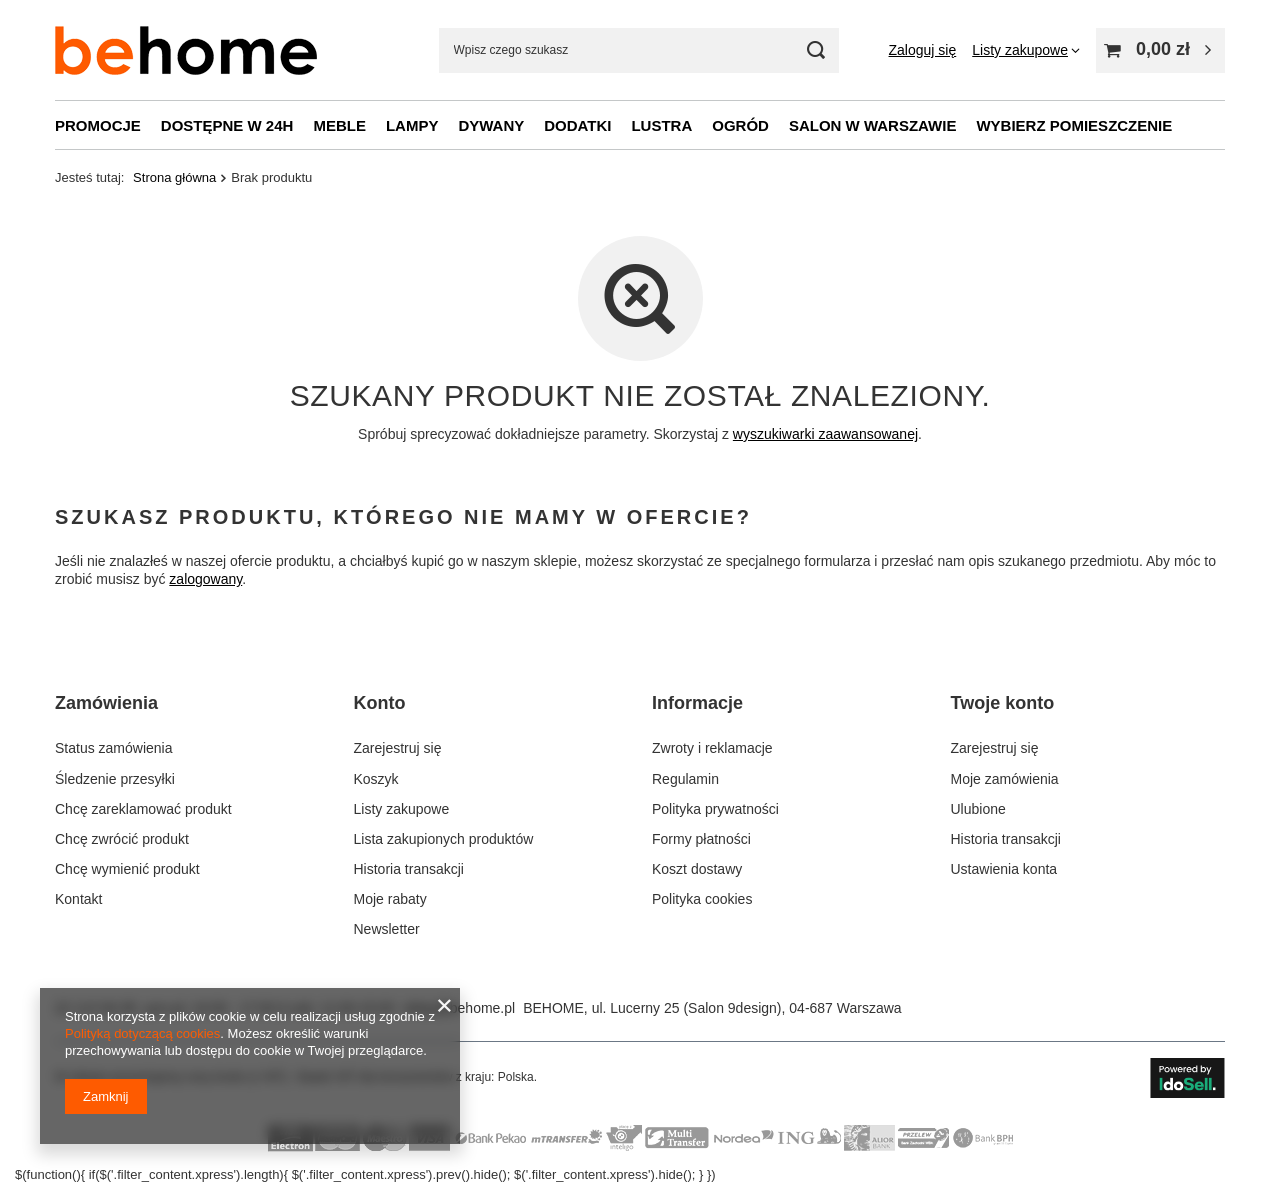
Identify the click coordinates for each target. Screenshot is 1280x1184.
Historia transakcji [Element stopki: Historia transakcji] (409, 869)
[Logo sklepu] (186, 50)
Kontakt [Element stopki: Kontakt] (78, 899)
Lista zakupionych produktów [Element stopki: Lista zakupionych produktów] (444, 839)
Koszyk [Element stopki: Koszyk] (376, 779)
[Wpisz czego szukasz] (639, 50)
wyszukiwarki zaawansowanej (825, 434)
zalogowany (205, 580)
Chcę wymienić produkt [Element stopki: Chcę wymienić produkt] (127, 869)
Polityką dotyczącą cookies (142, 1033)
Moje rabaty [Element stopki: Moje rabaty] (390, 899)
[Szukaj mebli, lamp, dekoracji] (816, 50)
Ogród (740, 125)
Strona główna (174, 177)
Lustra (661, 125)
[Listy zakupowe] (1026, 50)
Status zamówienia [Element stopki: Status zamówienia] (114, 748)
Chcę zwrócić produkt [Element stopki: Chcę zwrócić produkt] (122, 839)
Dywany (491, 125)
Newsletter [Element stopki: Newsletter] (387, 929)
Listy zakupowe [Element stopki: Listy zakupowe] (402, 809)
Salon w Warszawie (873, 125)
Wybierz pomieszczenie (1074, 125)
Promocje (98, 125)
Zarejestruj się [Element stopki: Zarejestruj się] (398, 748)
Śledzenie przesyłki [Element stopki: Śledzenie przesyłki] (115, 779)
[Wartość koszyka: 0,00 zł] (1160, 50)
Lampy (412, 125)
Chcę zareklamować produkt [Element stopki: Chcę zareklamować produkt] (143, 809)
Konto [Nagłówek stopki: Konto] (380, 703)
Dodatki (577, 125)
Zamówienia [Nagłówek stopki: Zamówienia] (106, 703)
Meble (339, 125)
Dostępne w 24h (227, 125)
